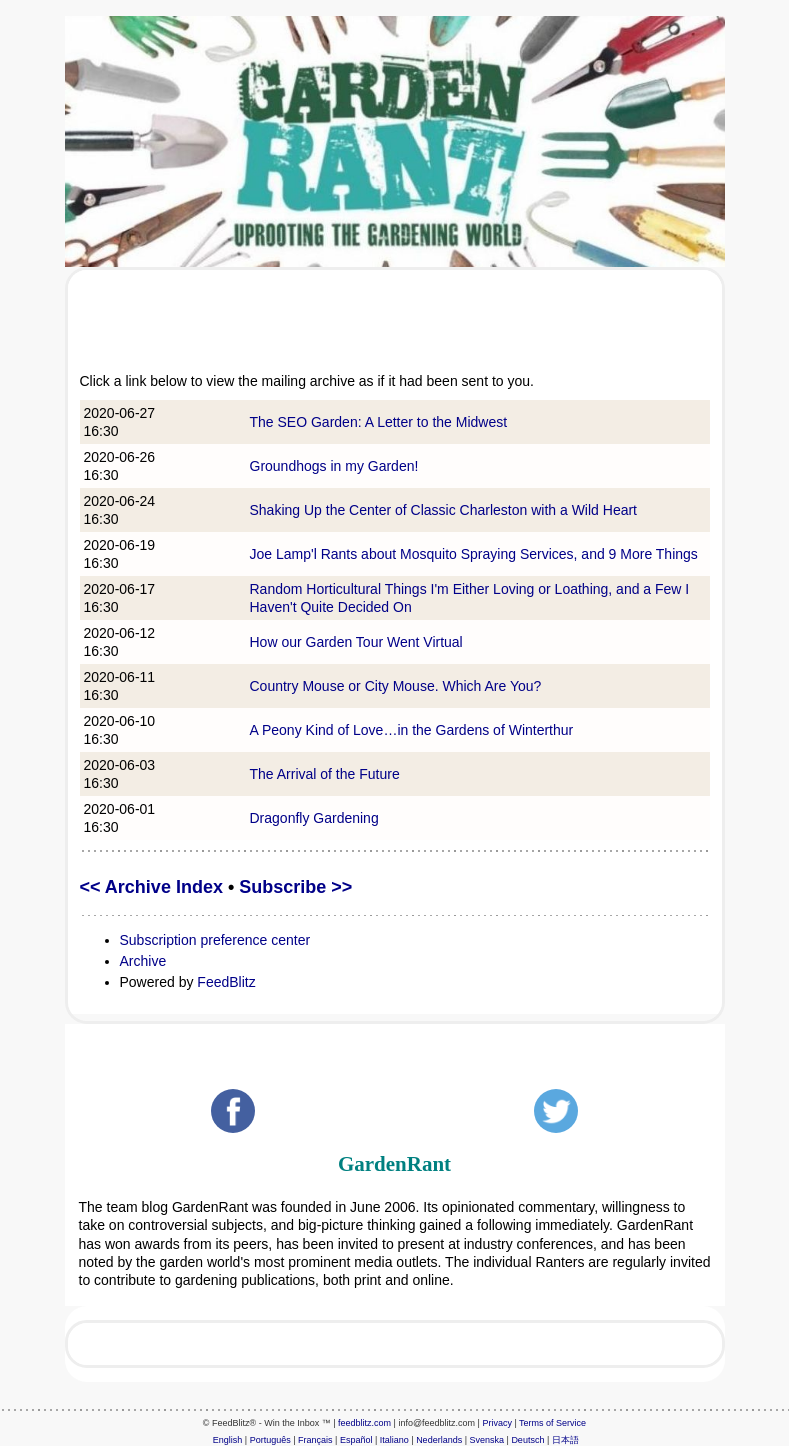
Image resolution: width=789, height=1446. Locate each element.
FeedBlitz (226, 982)
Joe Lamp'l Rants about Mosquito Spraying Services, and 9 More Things (474, 554)
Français (315, 1440)
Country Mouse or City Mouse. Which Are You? (396, 686)
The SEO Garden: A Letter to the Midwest (379, 422)
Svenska (487, 1440)
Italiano (394, 1440)
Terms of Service (552, 1423)
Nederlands (439, 1440)
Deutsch (527, 1440)
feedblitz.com (364, 1423)
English (228, 1440)
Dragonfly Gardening (314, 818)
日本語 (565, 1440)
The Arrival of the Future (325, 774)
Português (270, 1440)
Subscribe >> (295, 887)
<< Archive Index (151, 887)
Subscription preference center (215, 940)
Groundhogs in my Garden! (334, 466)
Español (356, 1440)
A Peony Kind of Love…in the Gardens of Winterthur (412, 730)
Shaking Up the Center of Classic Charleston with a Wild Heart (444, 510)
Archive (143, 961)
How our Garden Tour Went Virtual (356, 642)
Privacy (497, 1423)
